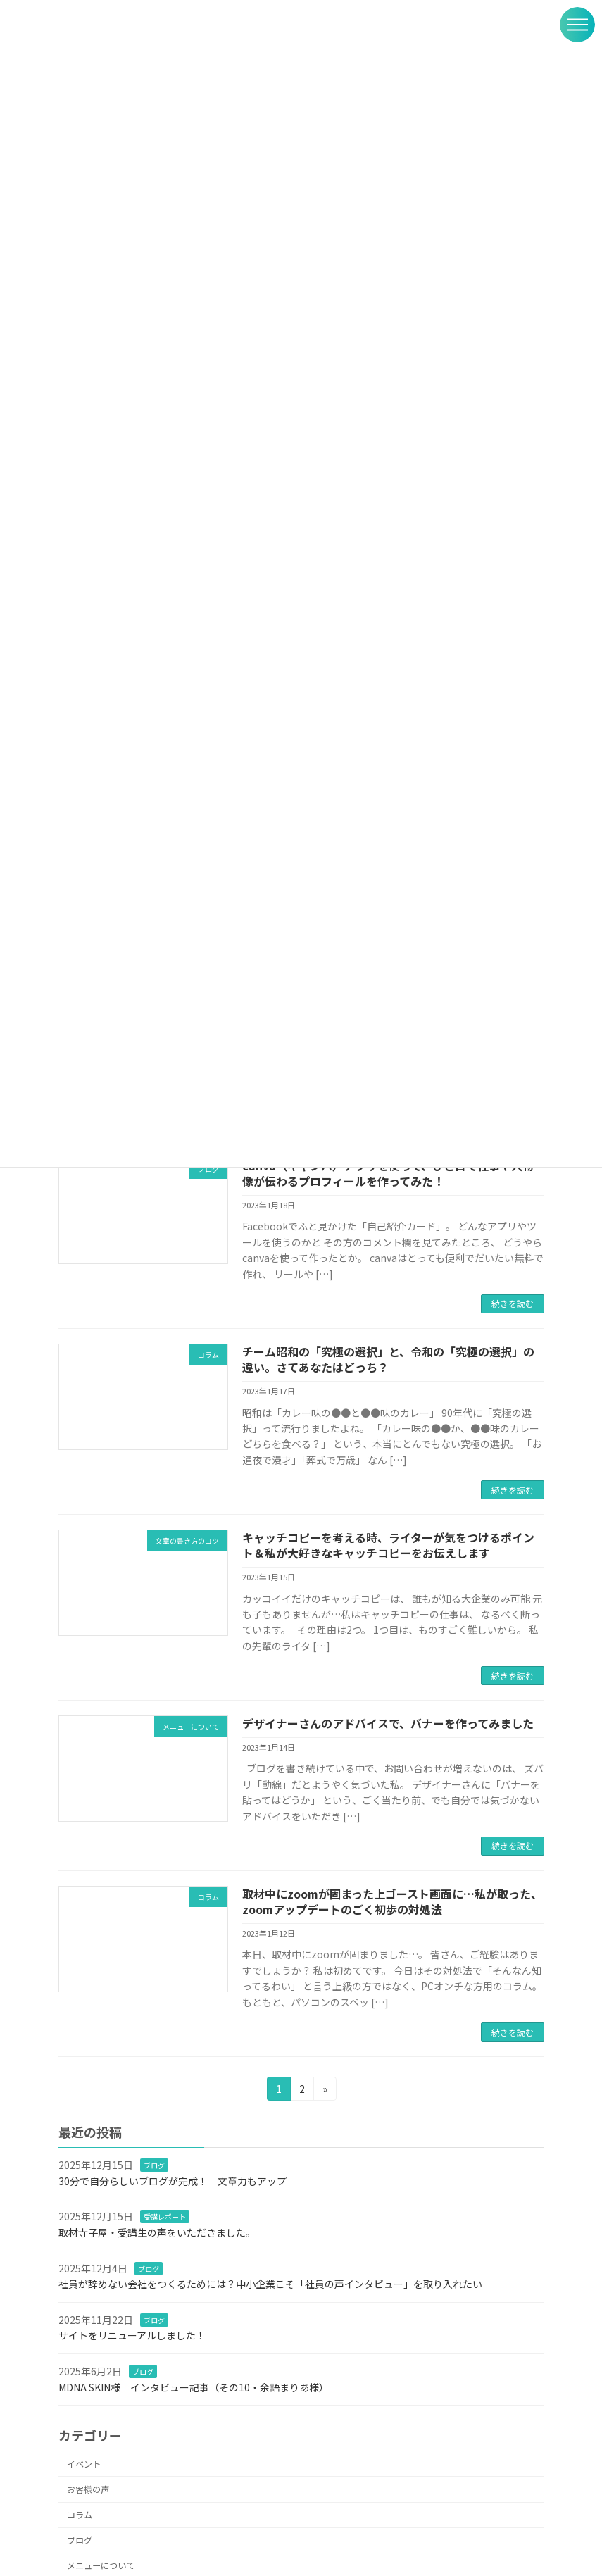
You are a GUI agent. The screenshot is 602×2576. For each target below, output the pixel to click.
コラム (79, 2514)
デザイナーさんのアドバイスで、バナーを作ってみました (388, 1723)
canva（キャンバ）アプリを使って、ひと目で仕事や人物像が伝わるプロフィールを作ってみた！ (388, 1173)
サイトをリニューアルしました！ (132, 2335)
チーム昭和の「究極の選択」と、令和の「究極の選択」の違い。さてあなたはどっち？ (388, 1359)
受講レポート (165, 2216)
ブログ (154, 2165)
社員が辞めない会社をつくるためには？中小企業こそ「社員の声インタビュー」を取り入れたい (270, 2284)
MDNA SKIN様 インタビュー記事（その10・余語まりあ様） (193, 2387)
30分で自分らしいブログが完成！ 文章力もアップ (172, 2181)
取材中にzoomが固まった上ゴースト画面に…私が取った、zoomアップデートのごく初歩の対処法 (392, 1901)
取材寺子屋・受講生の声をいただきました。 (157, 2232)
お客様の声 (88, 2489)
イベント (84, 2464)
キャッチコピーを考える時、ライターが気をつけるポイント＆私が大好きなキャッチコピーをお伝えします (388, 1545)
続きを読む (512, 1303)
